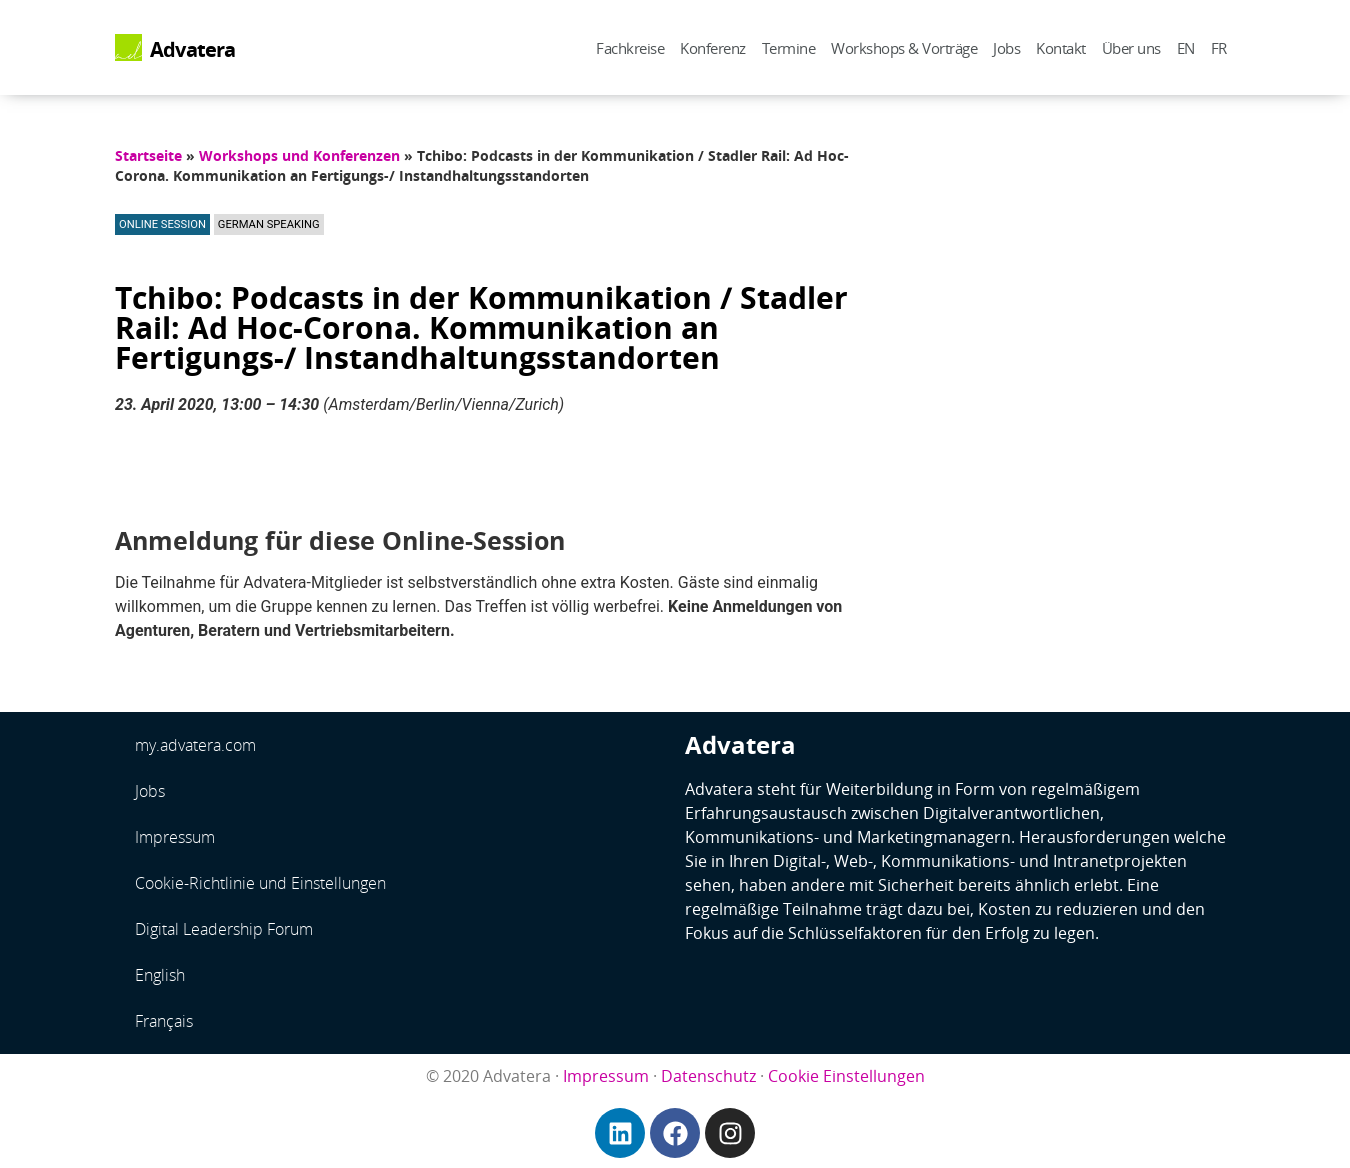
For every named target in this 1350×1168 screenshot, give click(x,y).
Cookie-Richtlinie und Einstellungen (260, 883)
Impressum (175, 837)
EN (1186, 48)
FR (1219, 48)
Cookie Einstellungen (846, 1076)
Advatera (193, 49)
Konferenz (713, 48)
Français (164, 1021)
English (160, 975)
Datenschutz (708, 1076)
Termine (789, 48)
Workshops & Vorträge (904, 48)
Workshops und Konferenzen (299, 155)
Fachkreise (630, 48)
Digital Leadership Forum (224, 929)
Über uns (1131, 48)
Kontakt (1061, 48)
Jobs (1006, 48)
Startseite (148, 155)
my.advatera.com (195, 745)
